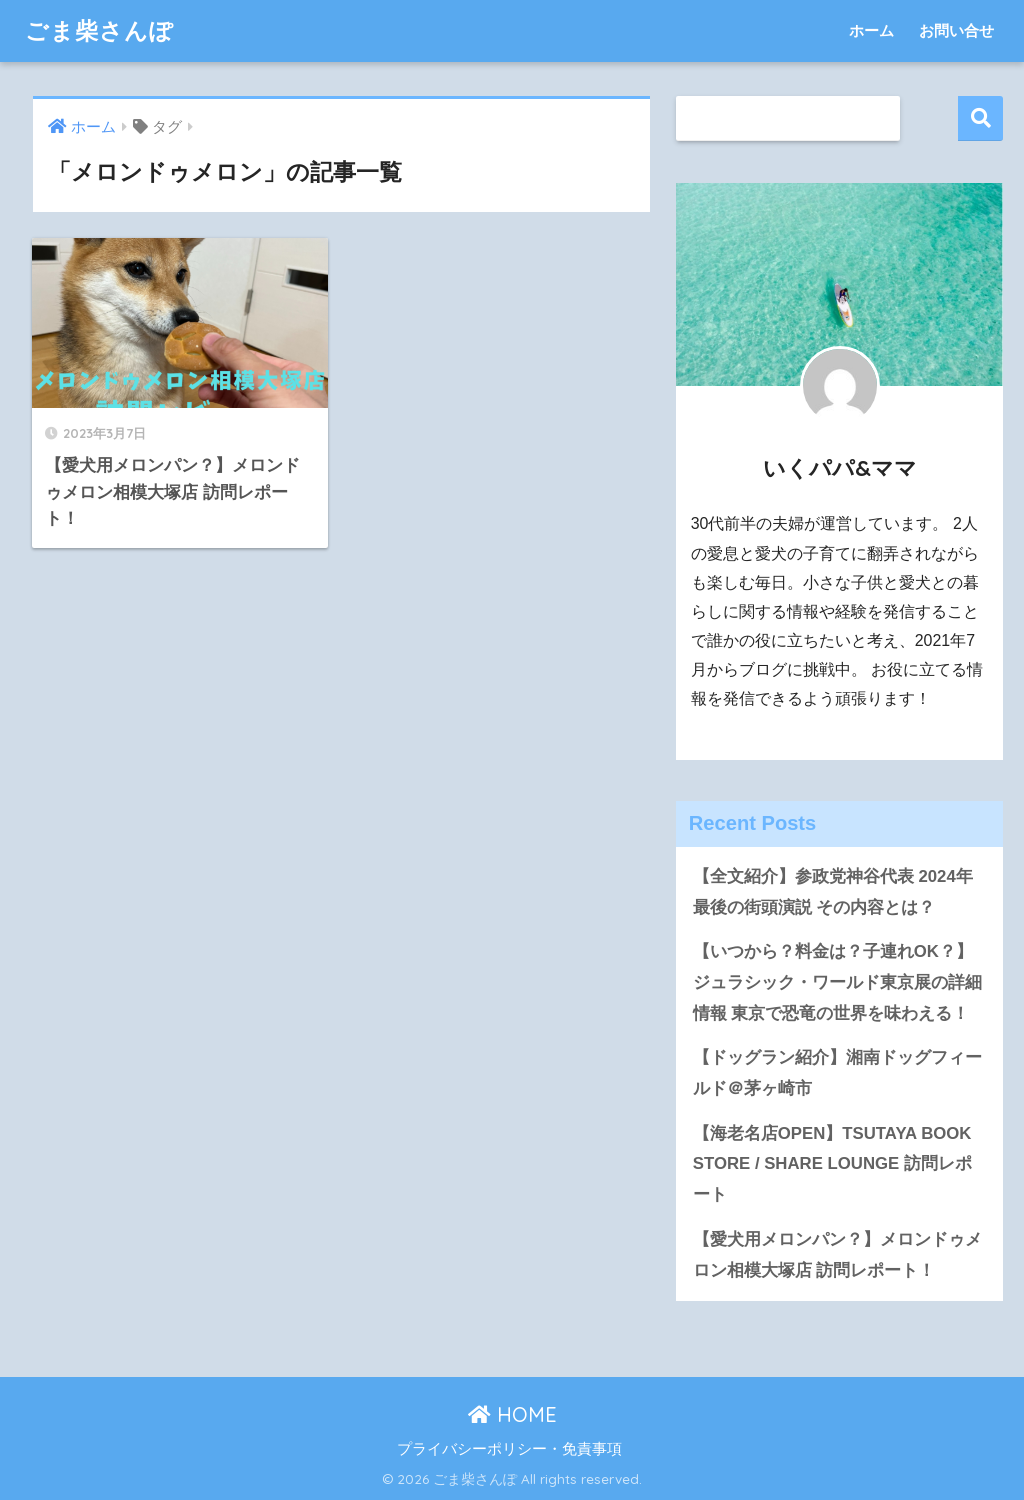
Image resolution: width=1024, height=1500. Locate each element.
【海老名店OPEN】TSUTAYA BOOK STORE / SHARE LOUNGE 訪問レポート (832, 1164)
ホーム (871, 30)
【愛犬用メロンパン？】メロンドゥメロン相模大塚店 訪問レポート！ (837, 1255)
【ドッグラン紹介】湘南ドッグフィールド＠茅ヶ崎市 (837, 1073)
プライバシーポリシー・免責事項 (509, 1449)
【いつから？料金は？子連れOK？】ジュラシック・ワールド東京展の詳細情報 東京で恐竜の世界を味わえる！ (837, 982)
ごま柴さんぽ (99, 30)
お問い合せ (956, 30)
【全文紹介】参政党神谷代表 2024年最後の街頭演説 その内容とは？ (833, 892)
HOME (512, 1414)
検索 (980, 118)
